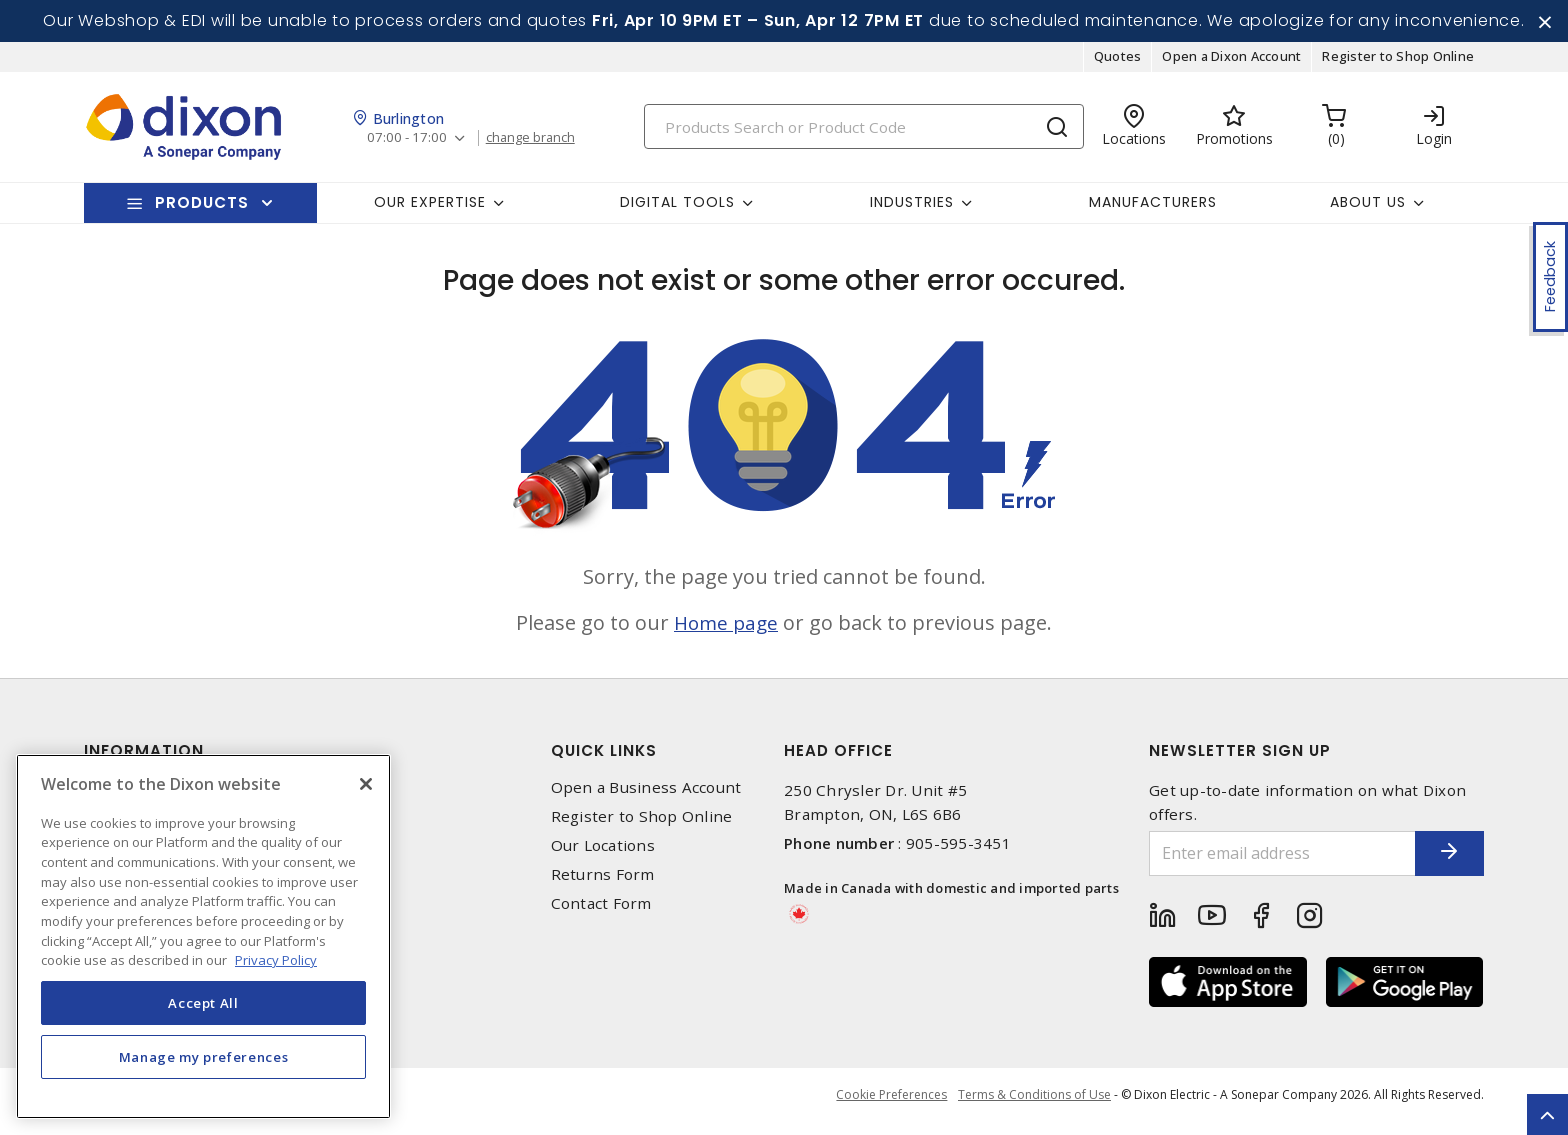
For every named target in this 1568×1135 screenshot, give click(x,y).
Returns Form (603, 881)
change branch (536, 145)
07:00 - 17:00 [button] (408, 145)
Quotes (1118, 64)
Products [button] (202, 209)
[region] (203, 936)
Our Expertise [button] (430, 209)
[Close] (366, 784)
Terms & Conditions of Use (1034, 1104)
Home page (726, 629)
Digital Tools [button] (677, 209)
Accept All (203, 1003)
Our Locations (603, 852)
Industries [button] (912, 209)
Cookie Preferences (887, 1105)
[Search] (864, 133)
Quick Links (604, 757)
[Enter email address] (1267, 860)
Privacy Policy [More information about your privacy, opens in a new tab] (276, 960)
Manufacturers (1153, 209)
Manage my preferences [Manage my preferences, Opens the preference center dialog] (204, 1057)
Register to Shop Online (1398, 64)
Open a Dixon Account (1231, 64)
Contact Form (601, 911)
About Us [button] (1368, 209)
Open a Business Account (646, 794)
